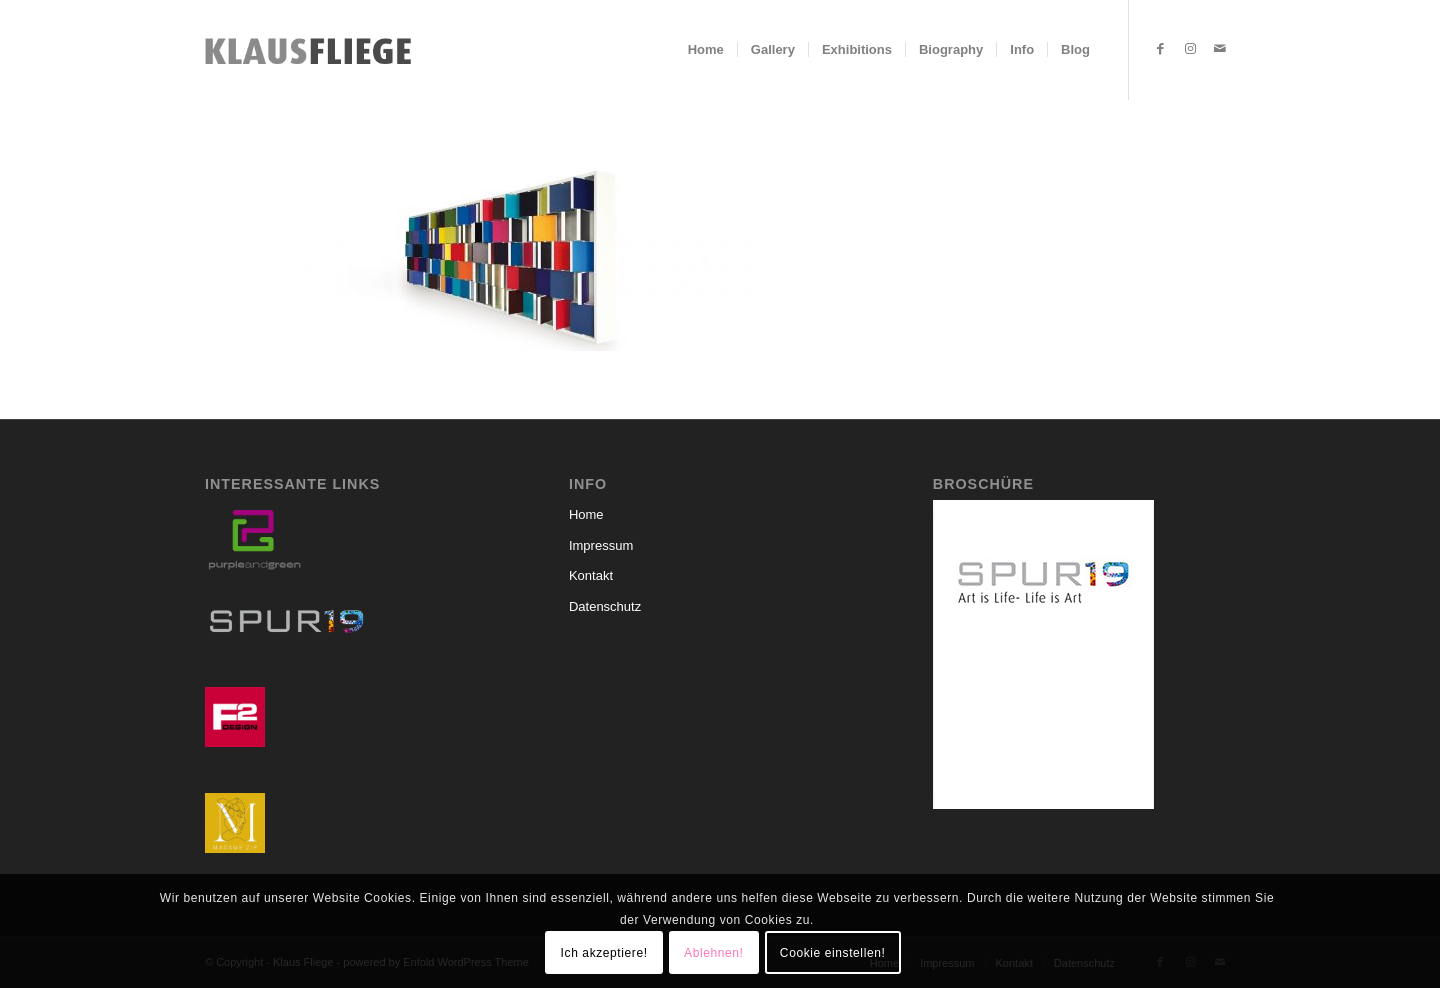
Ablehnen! (713, 953)
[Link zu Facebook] (1160, 49)
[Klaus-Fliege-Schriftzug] (314, 50)
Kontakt (591, 575)
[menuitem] (706, 50)
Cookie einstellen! (833, 953)
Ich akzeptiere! (604, 953)
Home (586, 514)
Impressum (601, 545)
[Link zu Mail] (1220, 49)
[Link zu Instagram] (1190, 49)
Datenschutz (605, 606)
